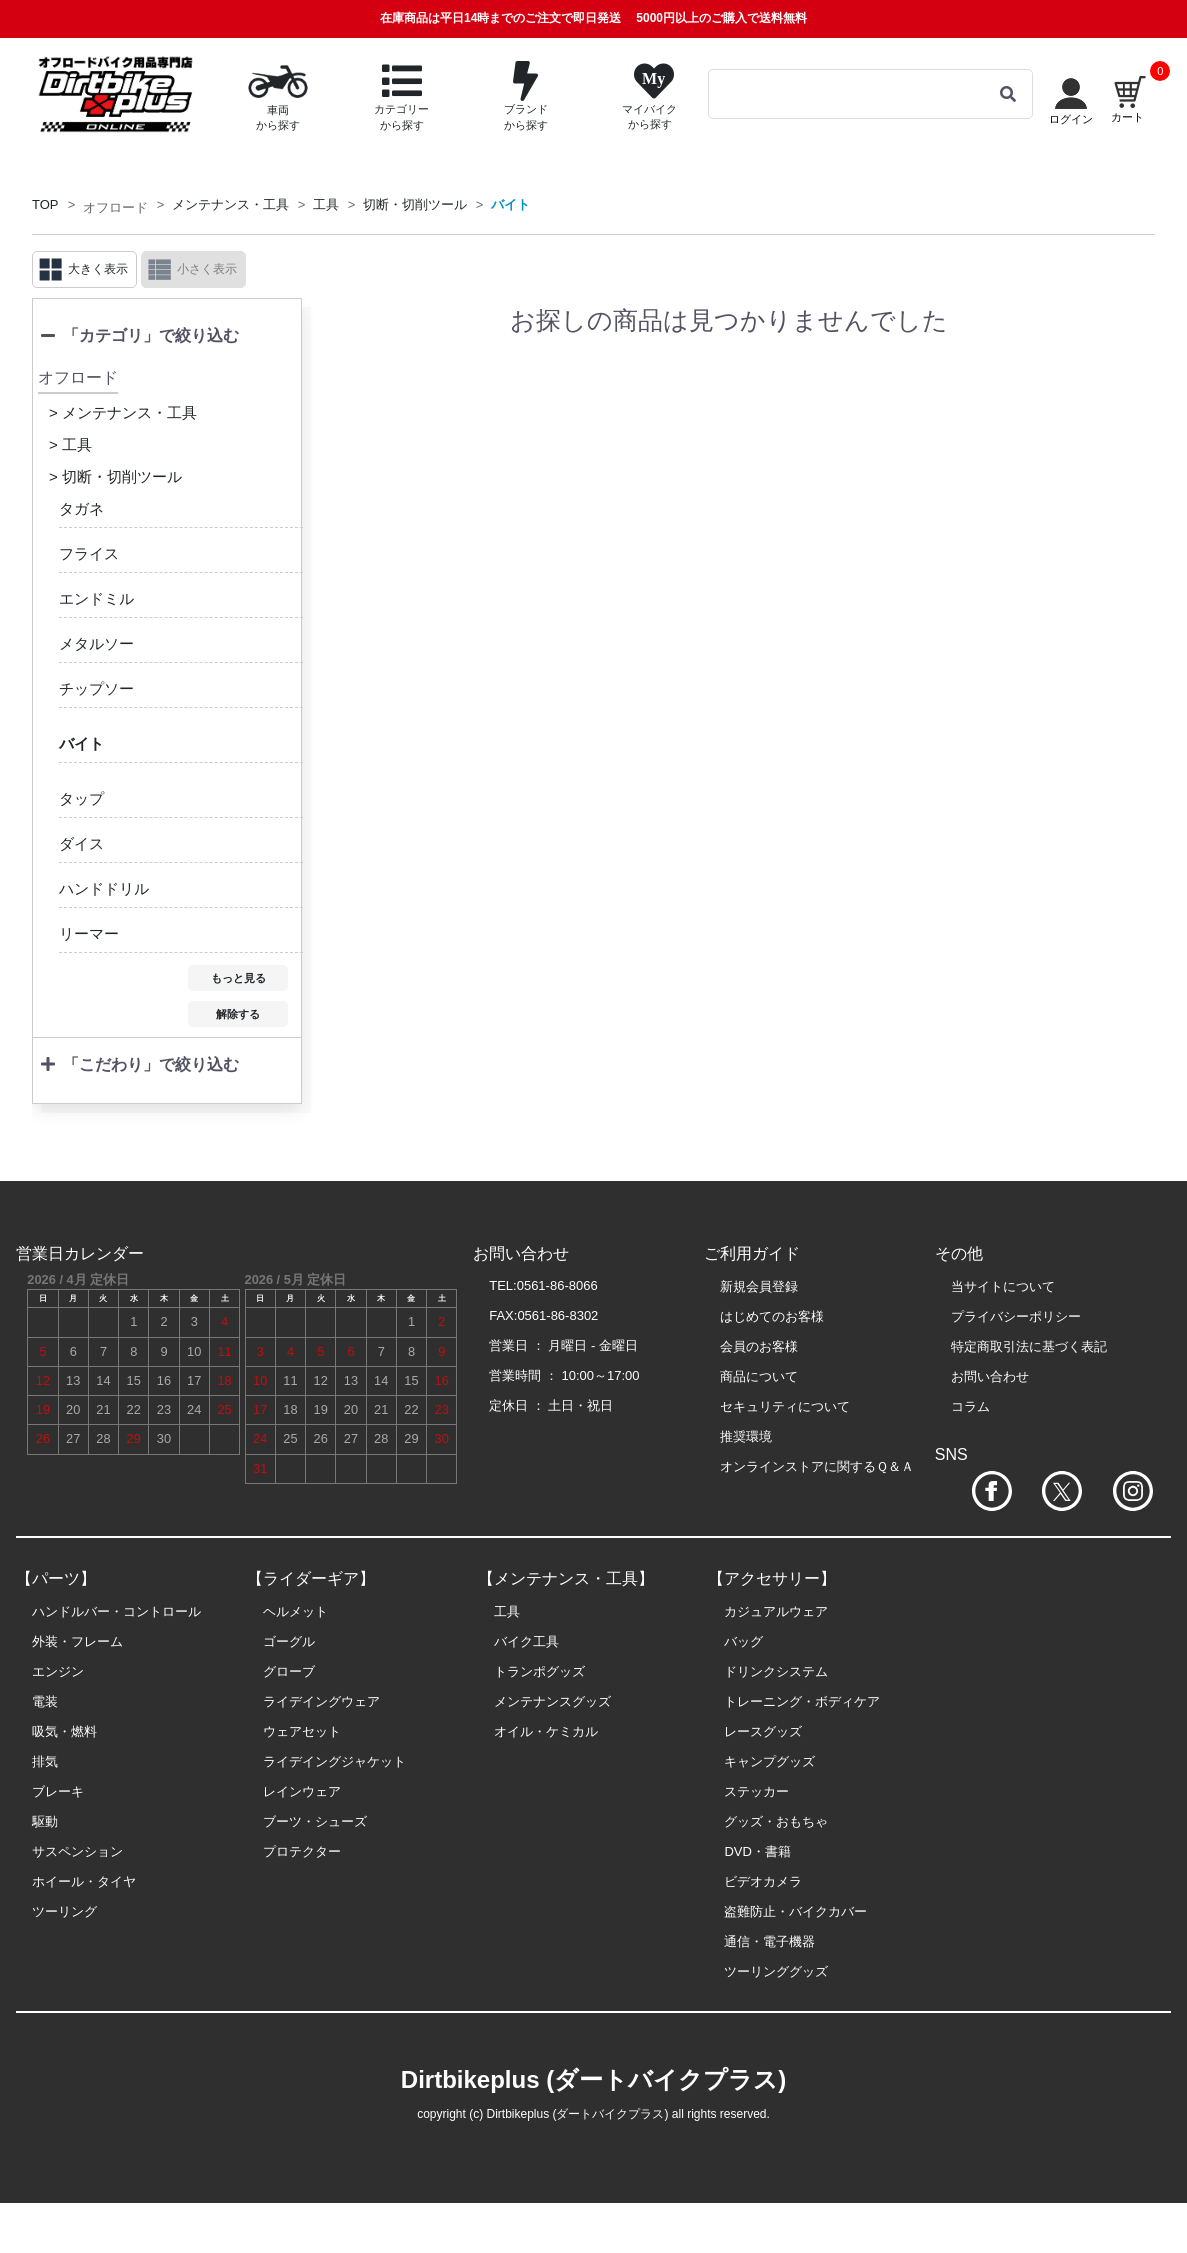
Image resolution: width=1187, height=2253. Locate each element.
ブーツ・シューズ (315, 1821)
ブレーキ (58, 1791)
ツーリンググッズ (776, 1971)
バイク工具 (526, 1641)
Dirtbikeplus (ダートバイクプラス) (593, 2079)
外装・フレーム (77, 1641)
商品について (759, 1376)
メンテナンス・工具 (230, 204)
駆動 (45, 1821)
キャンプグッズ (769, 1761)
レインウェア (302, 1791)
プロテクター (302, 1851)
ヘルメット (295, 1611)
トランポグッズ (539, 1671)
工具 (326, 204)
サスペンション (77, 1851)
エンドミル (96, 598)
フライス (89, 553)
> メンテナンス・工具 (123, 412)
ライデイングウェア (321, 1701)
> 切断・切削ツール (115, 476)
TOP (45, 204)
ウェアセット (302, 1731)
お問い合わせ (990, 1376)
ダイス (81, 843)
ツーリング (64, 1911)
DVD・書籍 (757, 1851)
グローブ (289, 1671)
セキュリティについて (785, 1406)
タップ (81, 798)
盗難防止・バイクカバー (795, 1911)
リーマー (89, 933)
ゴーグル (289, 1641)
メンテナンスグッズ (552, 1701)
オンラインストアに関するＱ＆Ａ (817, 1466)
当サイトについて (1003, 1286)
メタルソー (96, 643)
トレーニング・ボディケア (802, 1701)
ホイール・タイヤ (84, 1881)
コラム (970, 1406)
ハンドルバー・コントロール (116, 1611)
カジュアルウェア (776, 1611)
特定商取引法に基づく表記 (1029, 1346)
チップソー (96, 688)
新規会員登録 (759, 1286)
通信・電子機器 (769, 1941)
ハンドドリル (104, 888)
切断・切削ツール (415, 204)
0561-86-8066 (557, 1285)
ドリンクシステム (776, 1671)
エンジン (58, 1671)
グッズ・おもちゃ (776, 1821)
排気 (45, 1761)
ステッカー (756, 1791)
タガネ (81, 508)
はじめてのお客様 (772, 1316)
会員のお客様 (759, 1346)
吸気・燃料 (64, 1731)
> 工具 (70, 444)
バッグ (743, 1641)
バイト (510, 204)
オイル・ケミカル (546, 1731)
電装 (45, 1701)
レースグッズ (763, 1731)
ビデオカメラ (763, 1881)
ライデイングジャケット (334, 1761)
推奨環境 (746, 1436)
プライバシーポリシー (1016, 1316)
